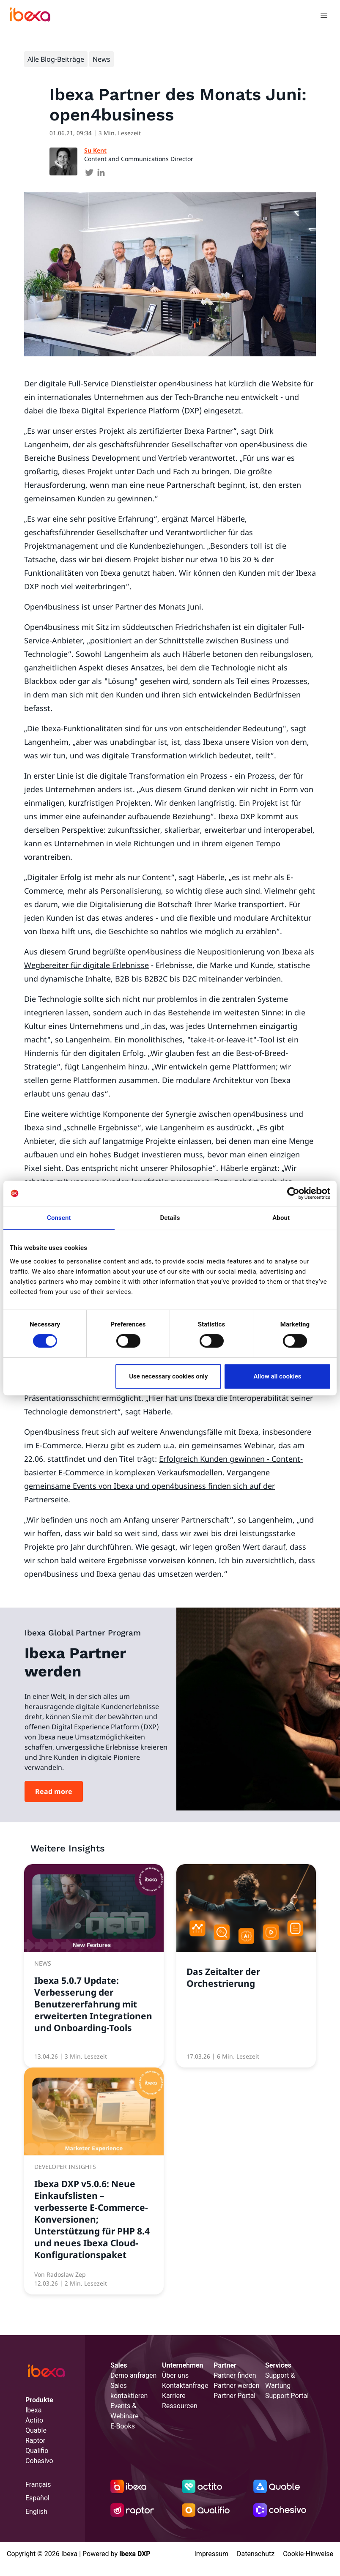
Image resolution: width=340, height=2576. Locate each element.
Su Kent (95, 150)
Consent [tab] (59, 1218)
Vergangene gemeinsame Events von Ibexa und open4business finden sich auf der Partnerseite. (149, 1485)
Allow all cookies (277, 1376)
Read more (53, 1791)
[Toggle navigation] (323, 16)
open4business (186, 383)
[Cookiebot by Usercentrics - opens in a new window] (293, 1193)
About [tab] (281, 1218)
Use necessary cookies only (168, 1376)
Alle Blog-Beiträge (55, 59)
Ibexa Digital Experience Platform (119, 410)
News (101, 59)
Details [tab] (170, 1218)
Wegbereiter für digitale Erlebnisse (86, 965)
